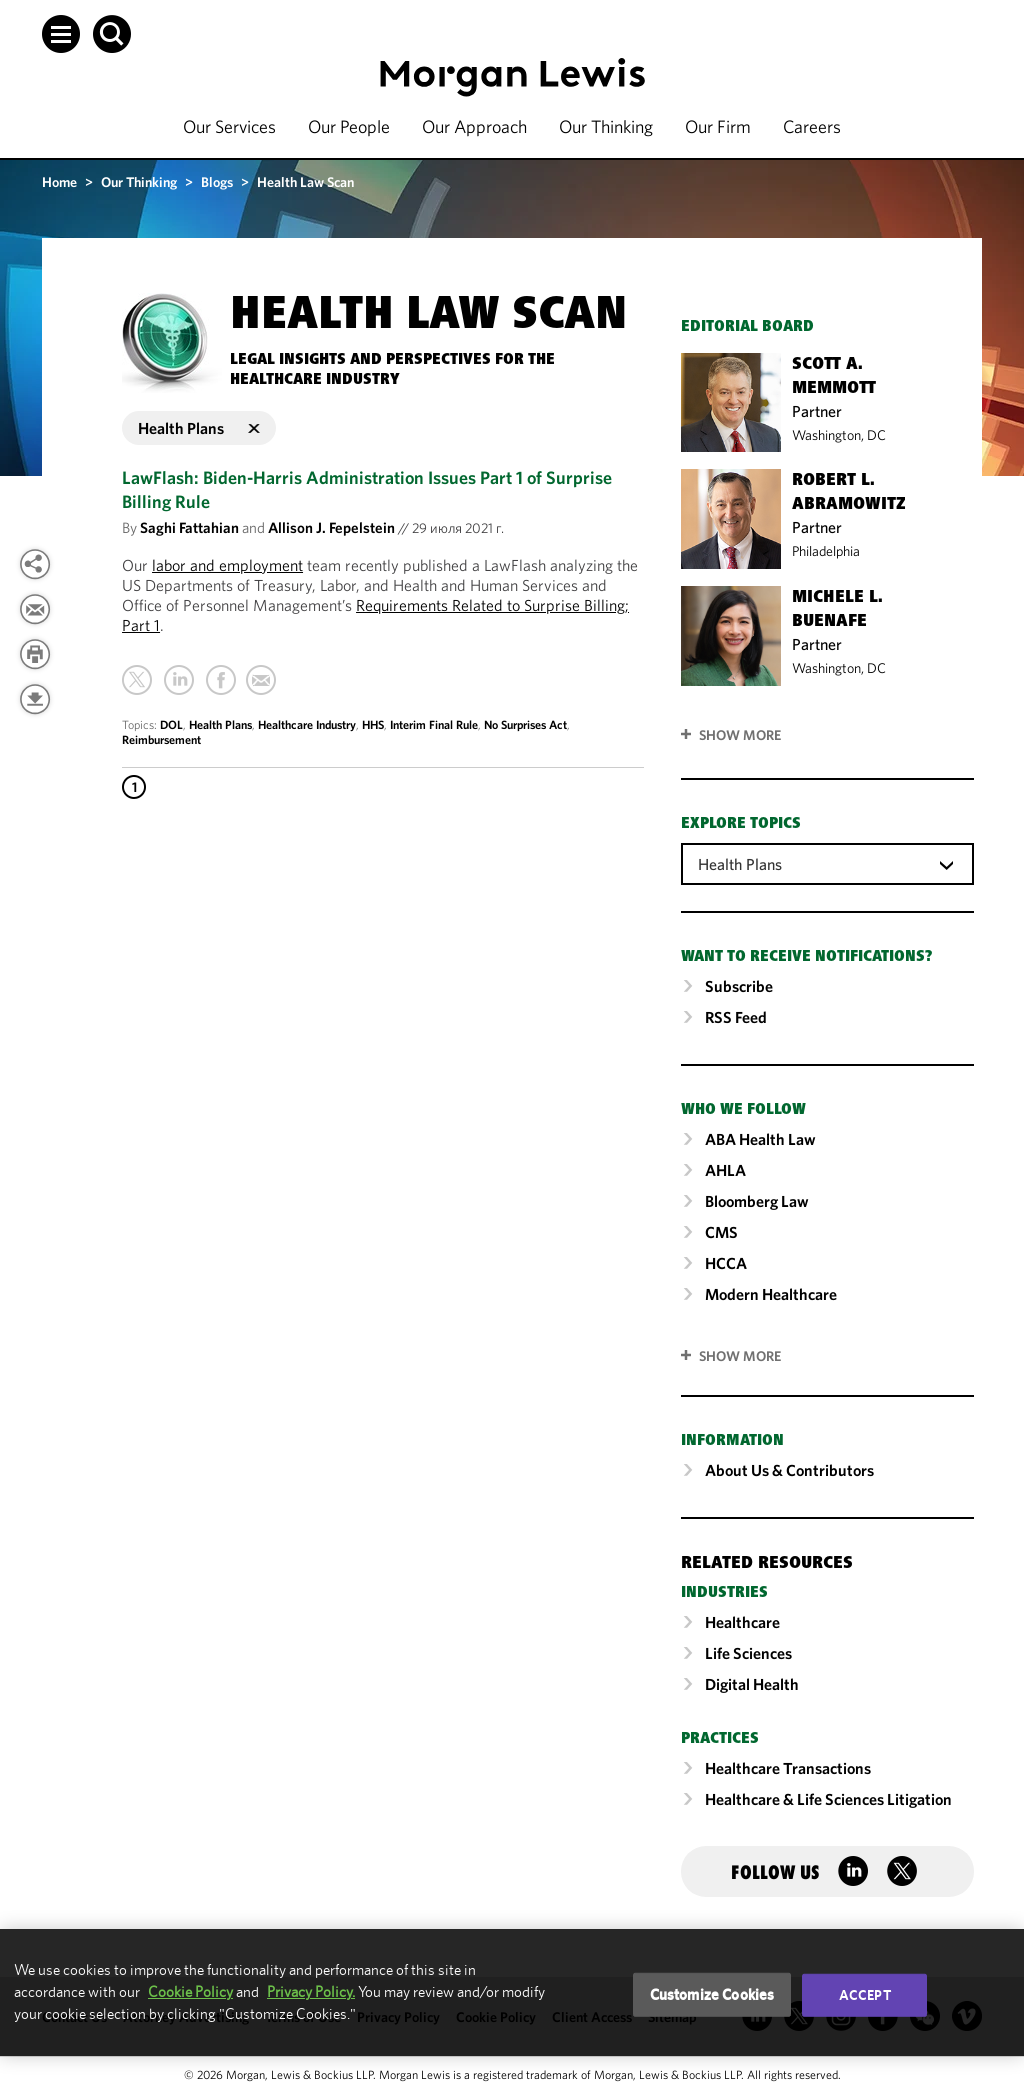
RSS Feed (736, 1017)
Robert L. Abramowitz (849, 493)
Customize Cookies (712, 1994)
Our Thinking (606, 126)
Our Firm (718, 126)
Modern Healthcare (771, 1294)
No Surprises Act (525, 724)
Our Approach (474, 126)
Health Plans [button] (199, 428)
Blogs (217, 182)
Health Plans (220, 724)
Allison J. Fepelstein (331, 527)
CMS (721, 1232)
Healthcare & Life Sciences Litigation (828, 1799)
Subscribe (739, 986)
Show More (740, 735)
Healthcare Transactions (788, 1768)
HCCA (726, 1263)
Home (59, 182)
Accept (865, 1995)
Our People (349, 126)
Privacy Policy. (311, 1991)
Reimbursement (161, 739)
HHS (373, 724)
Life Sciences (748, 1653)
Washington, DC (839, 435)
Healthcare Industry (307, 724)
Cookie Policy (190, 1991)
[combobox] (827, 863)
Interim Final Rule (434, 724)
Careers (812, 126)
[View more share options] (35, 564)
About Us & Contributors (789, 1470)
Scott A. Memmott (834, 377)
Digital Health (752, 1684)
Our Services (229, 126)
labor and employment (227, 565)
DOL (171, 724)
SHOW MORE (740, 1356)
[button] (61, 34)
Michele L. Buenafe (837, 610)
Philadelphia (826, 551)
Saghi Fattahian (189, 527)
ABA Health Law (760, 1139)
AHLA (725, 1170)
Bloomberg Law (757, 1201)
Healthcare (742, 1622)
